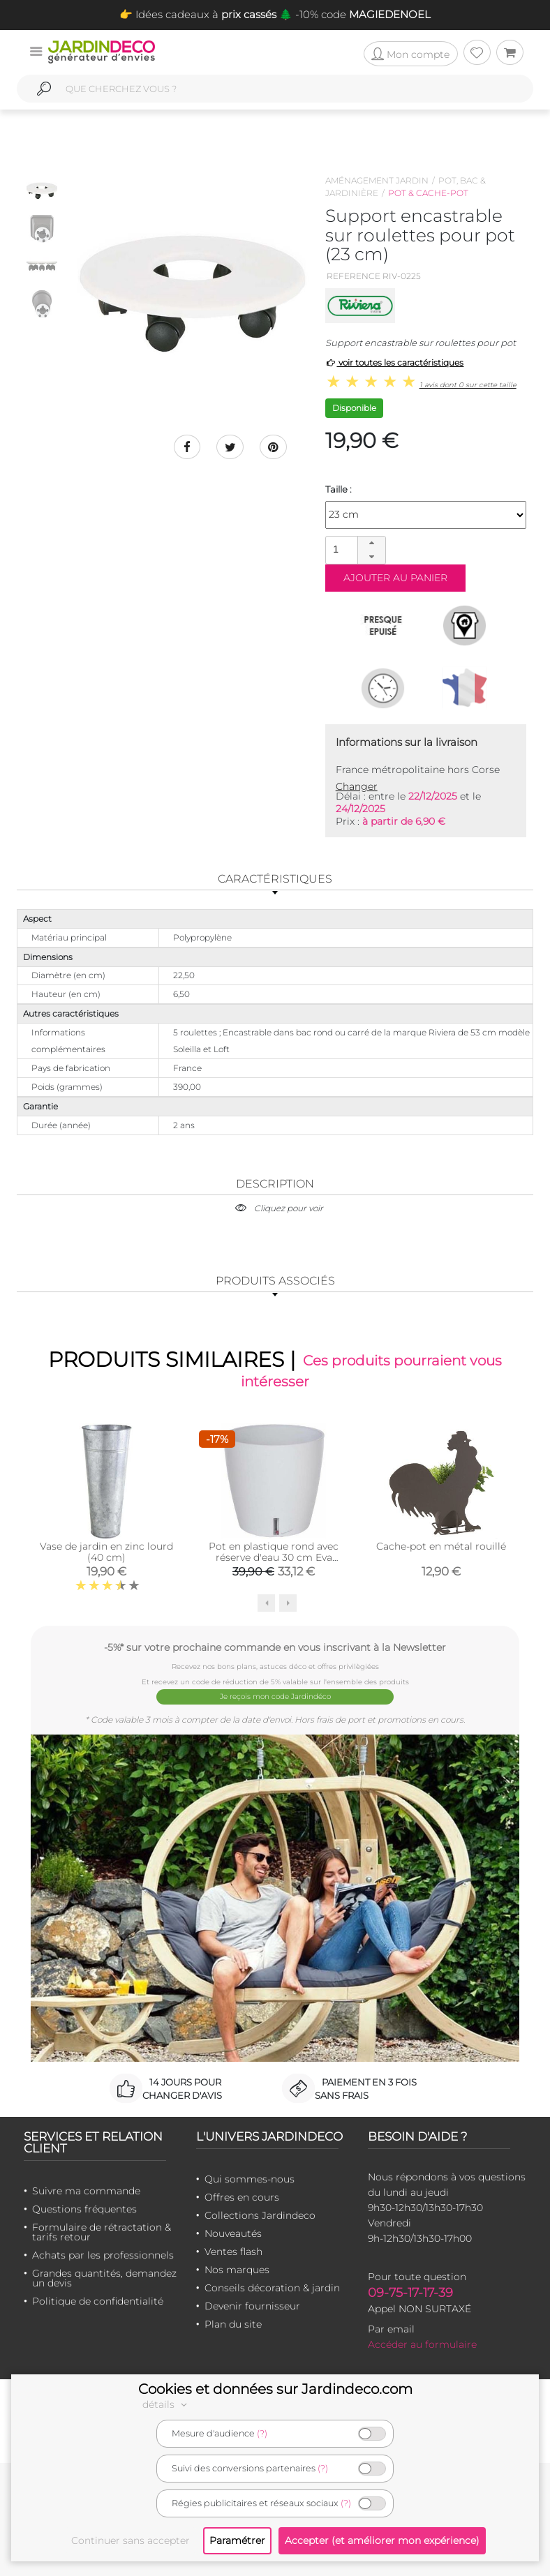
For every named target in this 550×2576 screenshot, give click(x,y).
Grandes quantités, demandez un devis (104, 2277)
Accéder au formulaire (422, 2343)
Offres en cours (242, 2195)
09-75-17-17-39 (410, 2291)
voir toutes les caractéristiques (394, 362)
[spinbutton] (353, 549)
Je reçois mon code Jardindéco (275, 1696)
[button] (371, 544)
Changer (357, 786)
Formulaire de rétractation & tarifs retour (101, 2230)
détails (166, 2404)
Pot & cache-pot (428, 193)
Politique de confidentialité (97, 2299)
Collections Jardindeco (260, 2214)
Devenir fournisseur (252, 2304)
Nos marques (237, 2268)
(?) (262, 2433)
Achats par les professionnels (103, 2253)
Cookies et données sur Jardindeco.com (275, 2389)
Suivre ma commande (86, 2189)
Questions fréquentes (84, 2207)
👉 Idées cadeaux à (197, 14)
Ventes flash (233, 2250)
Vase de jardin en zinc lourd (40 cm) (106, 1552)
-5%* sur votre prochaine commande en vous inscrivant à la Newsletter (275, 1648)
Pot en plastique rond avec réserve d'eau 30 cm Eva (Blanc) (274, 1558)
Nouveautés (233, 2232)
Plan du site (233, 2322)
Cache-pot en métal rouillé (441, 1547)
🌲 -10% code (353, 14)
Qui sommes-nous (250, 2177)
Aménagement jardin (377, 180)
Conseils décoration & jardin (272, 2286)
